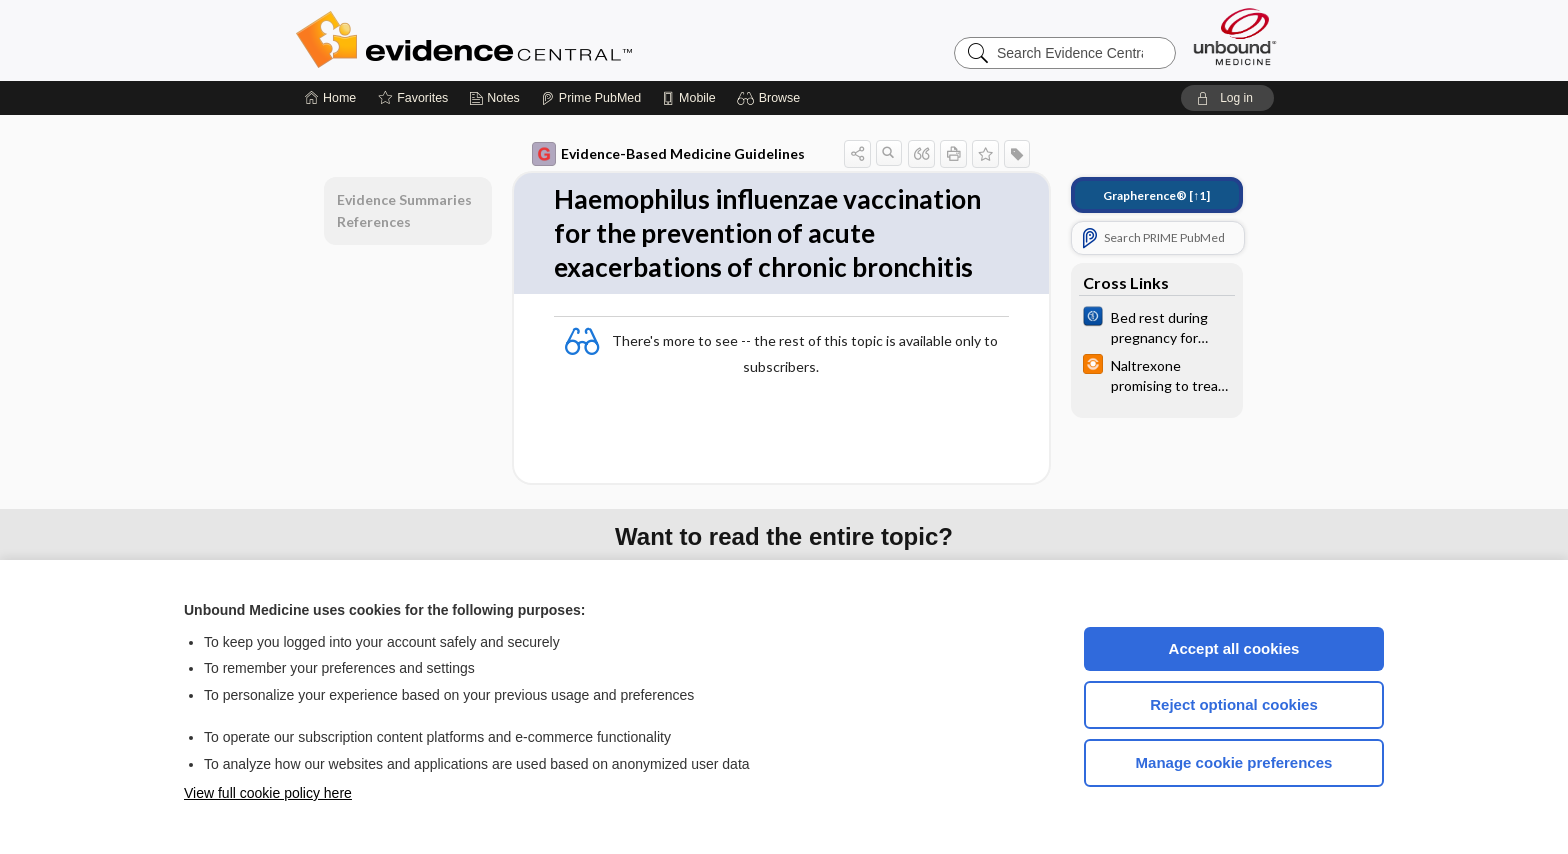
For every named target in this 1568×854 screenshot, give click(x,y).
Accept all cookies (1234, 648)
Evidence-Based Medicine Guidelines (668, 154)
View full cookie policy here (268, 793)
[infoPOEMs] (1157, 374)
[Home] (330, 98)
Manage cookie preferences (1234, 762)
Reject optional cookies (1234, 704)
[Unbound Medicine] (1235, 36)
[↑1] (1156, 195)
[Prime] (591, 98)
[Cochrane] (1157, 326)
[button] (771, 98)
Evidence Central (544, 40)
